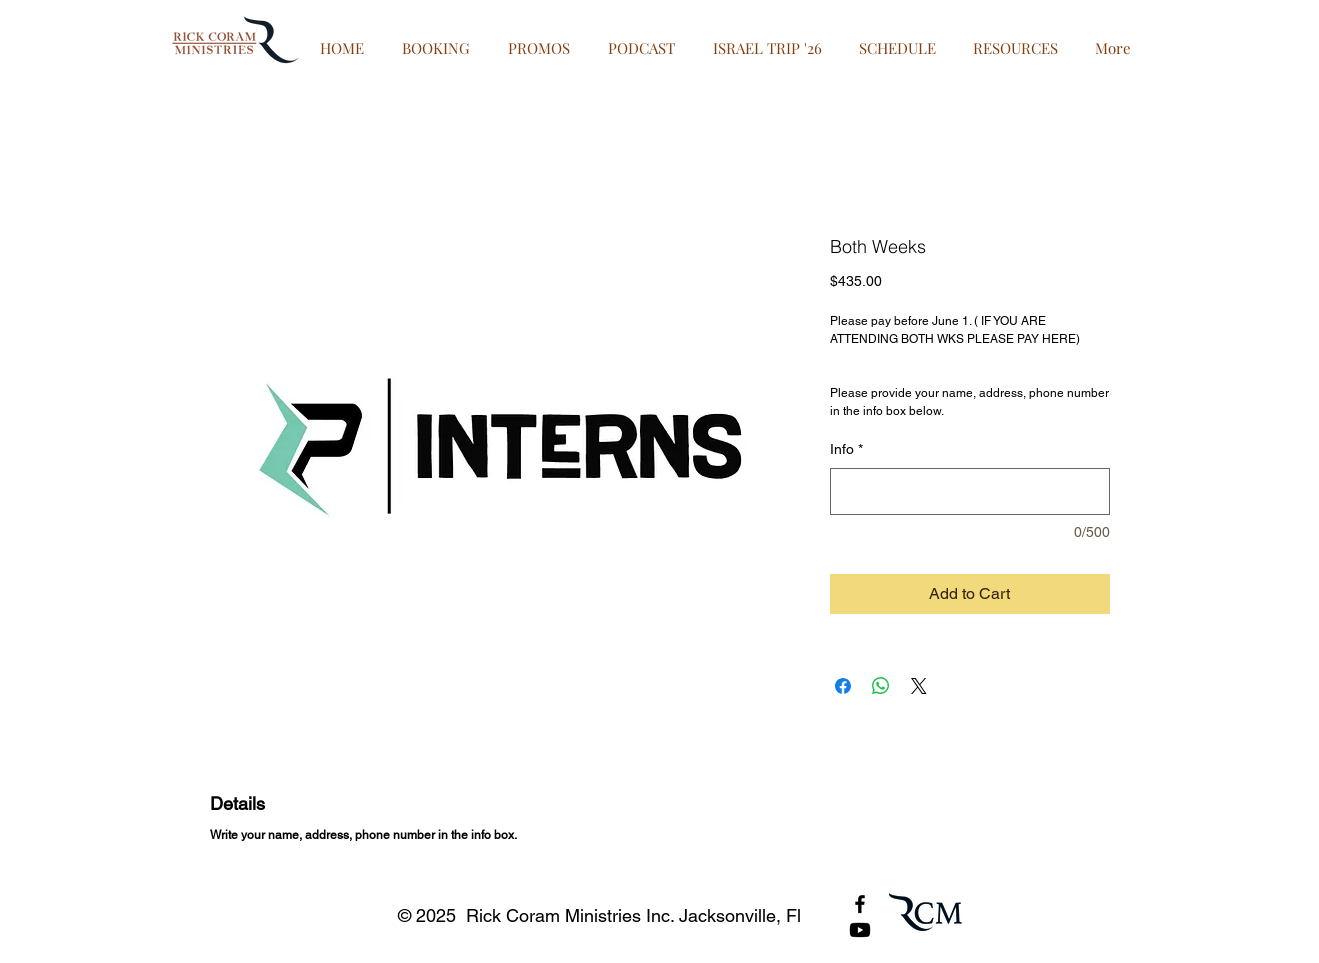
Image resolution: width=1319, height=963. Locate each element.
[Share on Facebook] (843, 686)
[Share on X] (919, 686)
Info (846, 449)
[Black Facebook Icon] (860, 904)
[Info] (970, 491)
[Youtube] (860, 930)
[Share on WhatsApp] (881, 686)
